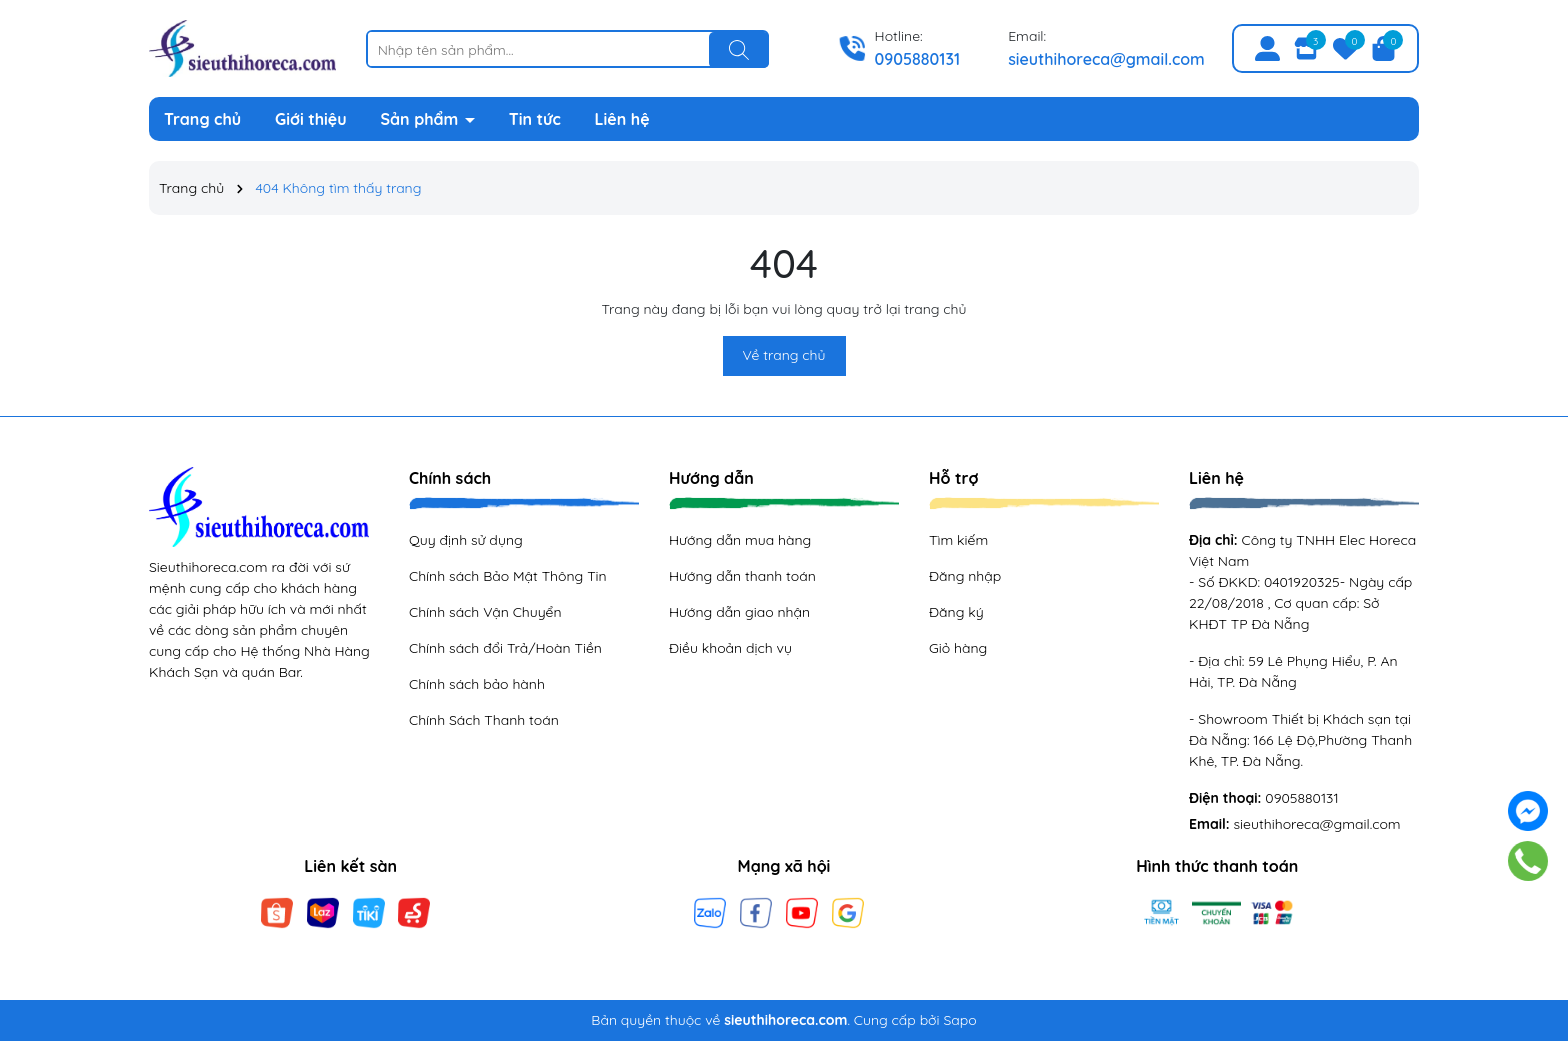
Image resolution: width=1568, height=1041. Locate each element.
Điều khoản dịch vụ (730, 648)
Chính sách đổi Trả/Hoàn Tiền (505, 648)
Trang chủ (202, 119)
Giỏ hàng (958, 648)
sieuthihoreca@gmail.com (1106, 59)
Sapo (959, 1020)
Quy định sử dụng (466, 540)
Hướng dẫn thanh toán (742, 576)
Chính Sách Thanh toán (484, 720)
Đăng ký (956, 612)
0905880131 (918, 59)
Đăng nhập (965, 576)
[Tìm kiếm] (739, 50)
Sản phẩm (422, 119)
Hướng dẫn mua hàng (740, 540)
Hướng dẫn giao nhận (739, 612)
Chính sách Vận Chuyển (485, 612)
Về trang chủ (784, 355)
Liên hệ (622, 119)
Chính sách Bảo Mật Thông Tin (508, 576)
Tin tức (535, 119)
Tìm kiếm (958, 540)
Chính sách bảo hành (477, 684)
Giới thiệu (311, 119)
